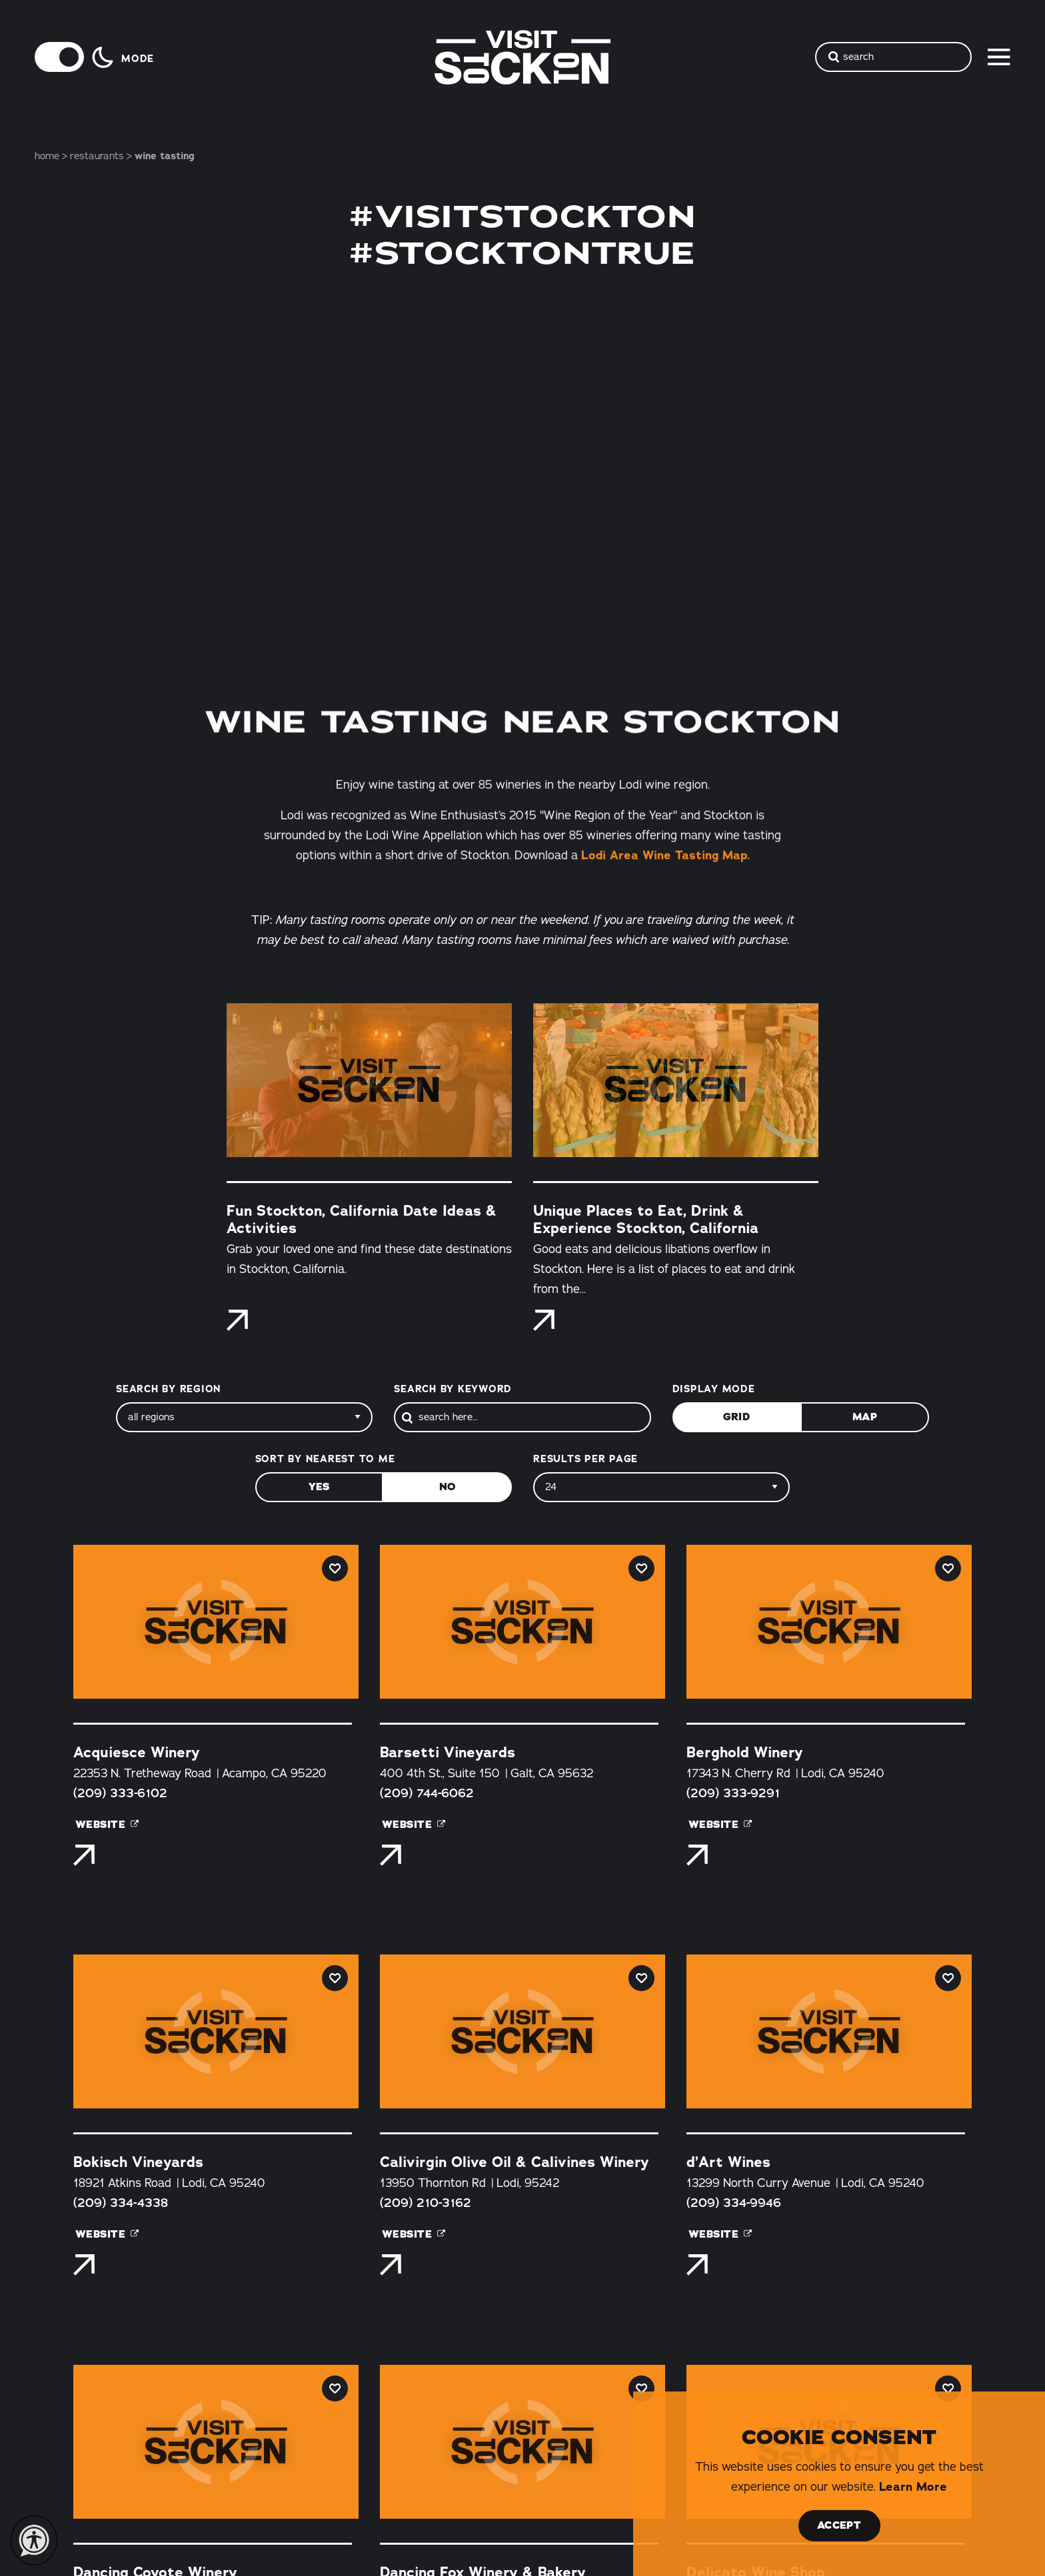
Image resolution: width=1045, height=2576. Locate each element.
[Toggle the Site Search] (893, 57)
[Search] (522, 1417)
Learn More (913, 2487)
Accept (839, 2525)
